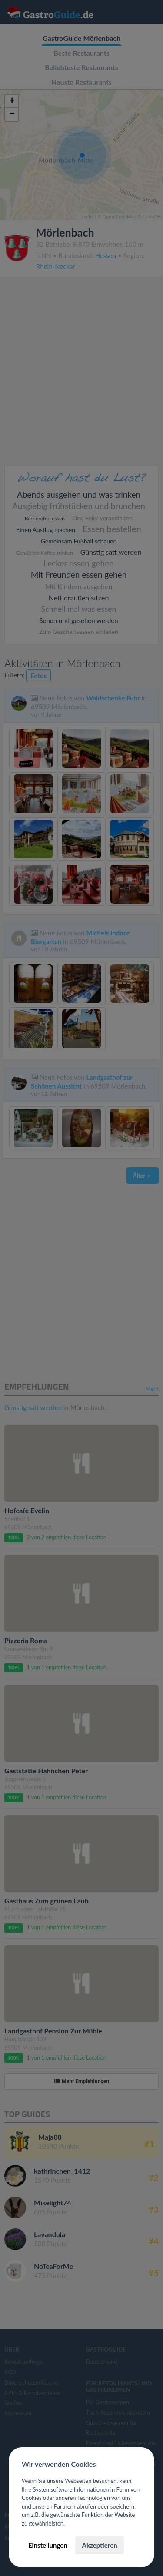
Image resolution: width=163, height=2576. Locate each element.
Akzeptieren (99, 2545)
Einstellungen (47, 2545)
